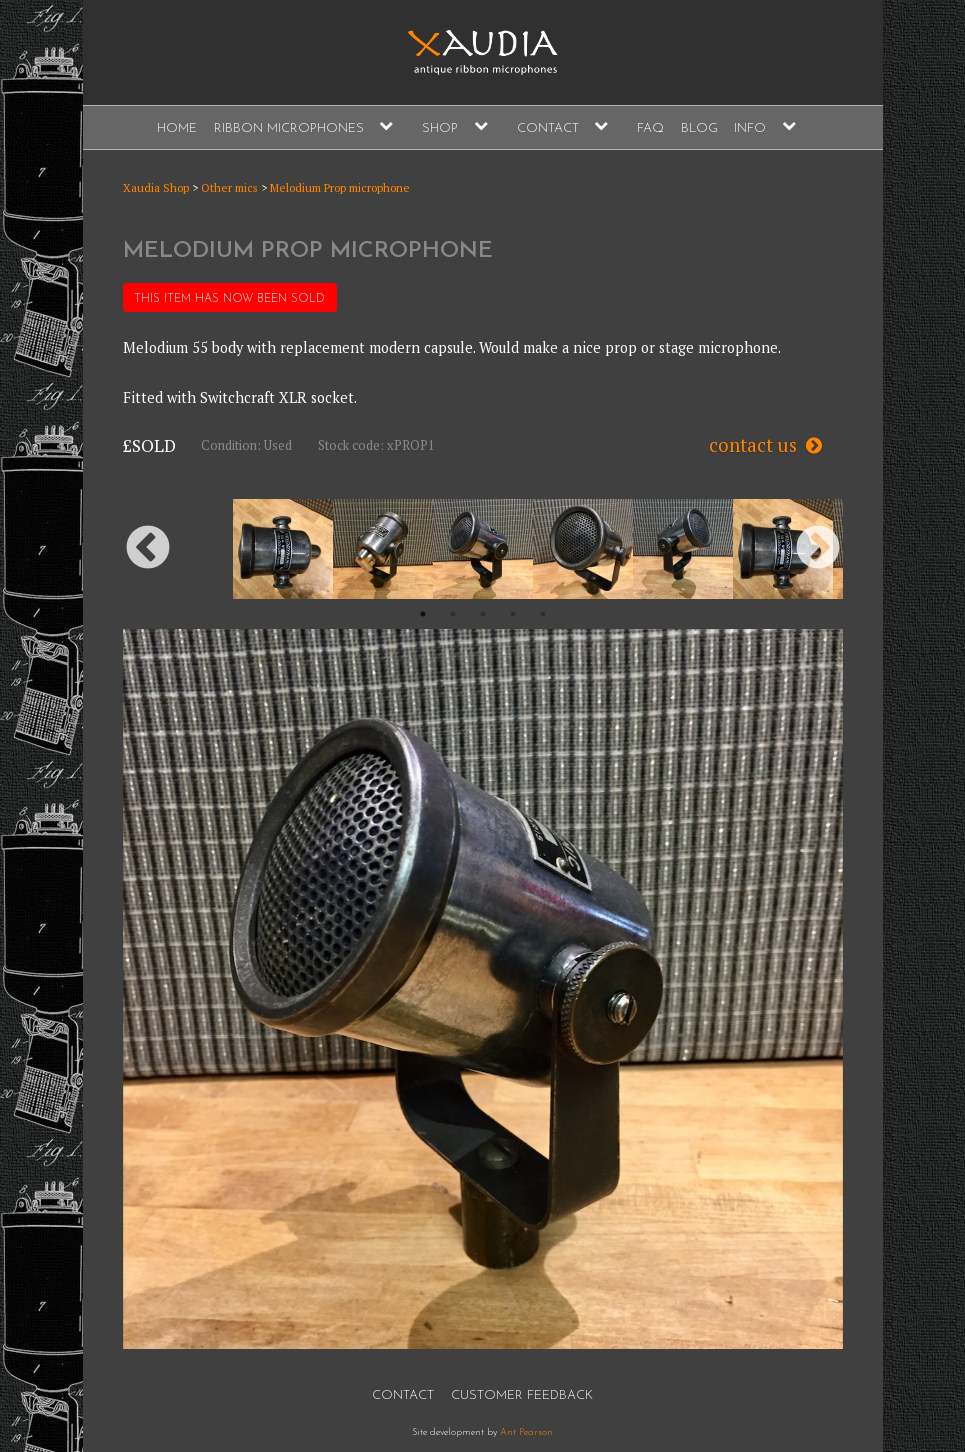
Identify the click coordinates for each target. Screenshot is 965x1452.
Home (177, 128)
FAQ (650, 128)
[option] (483, 549)
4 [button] (513, 614)
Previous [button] (148, 549)
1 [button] (423, 614)
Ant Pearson (526, 1432)
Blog (699, 128)
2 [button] (453, 614)
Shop (440, 128)
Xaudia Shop (156, 187)
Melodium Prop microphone (340, 187)
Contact (548, 128)
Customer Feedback (522, 1395)
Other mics (229, 187)
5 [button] (543, 614)
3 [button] (483, 614)
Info (750, 128)
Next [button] (818, 549)
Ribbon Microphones (289, 128)
